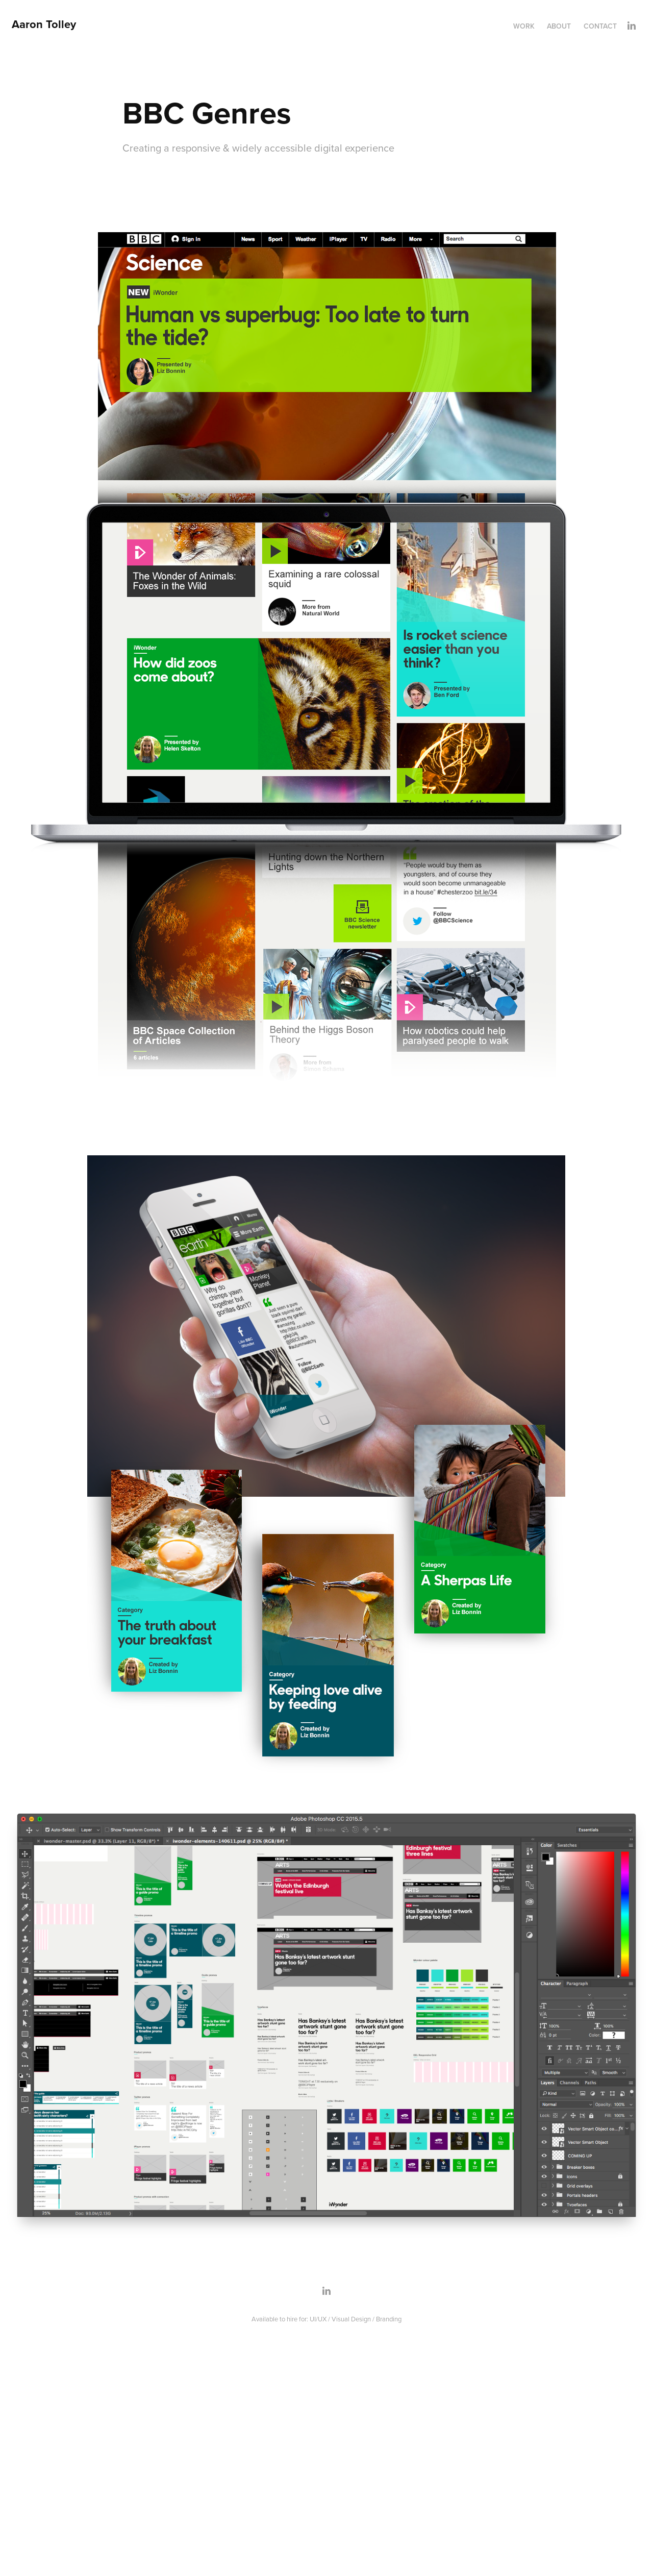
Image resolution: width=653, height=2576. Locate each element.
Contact (600, 26)
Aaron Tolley (44, 24)
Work (524, 26)
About (559, 26)
